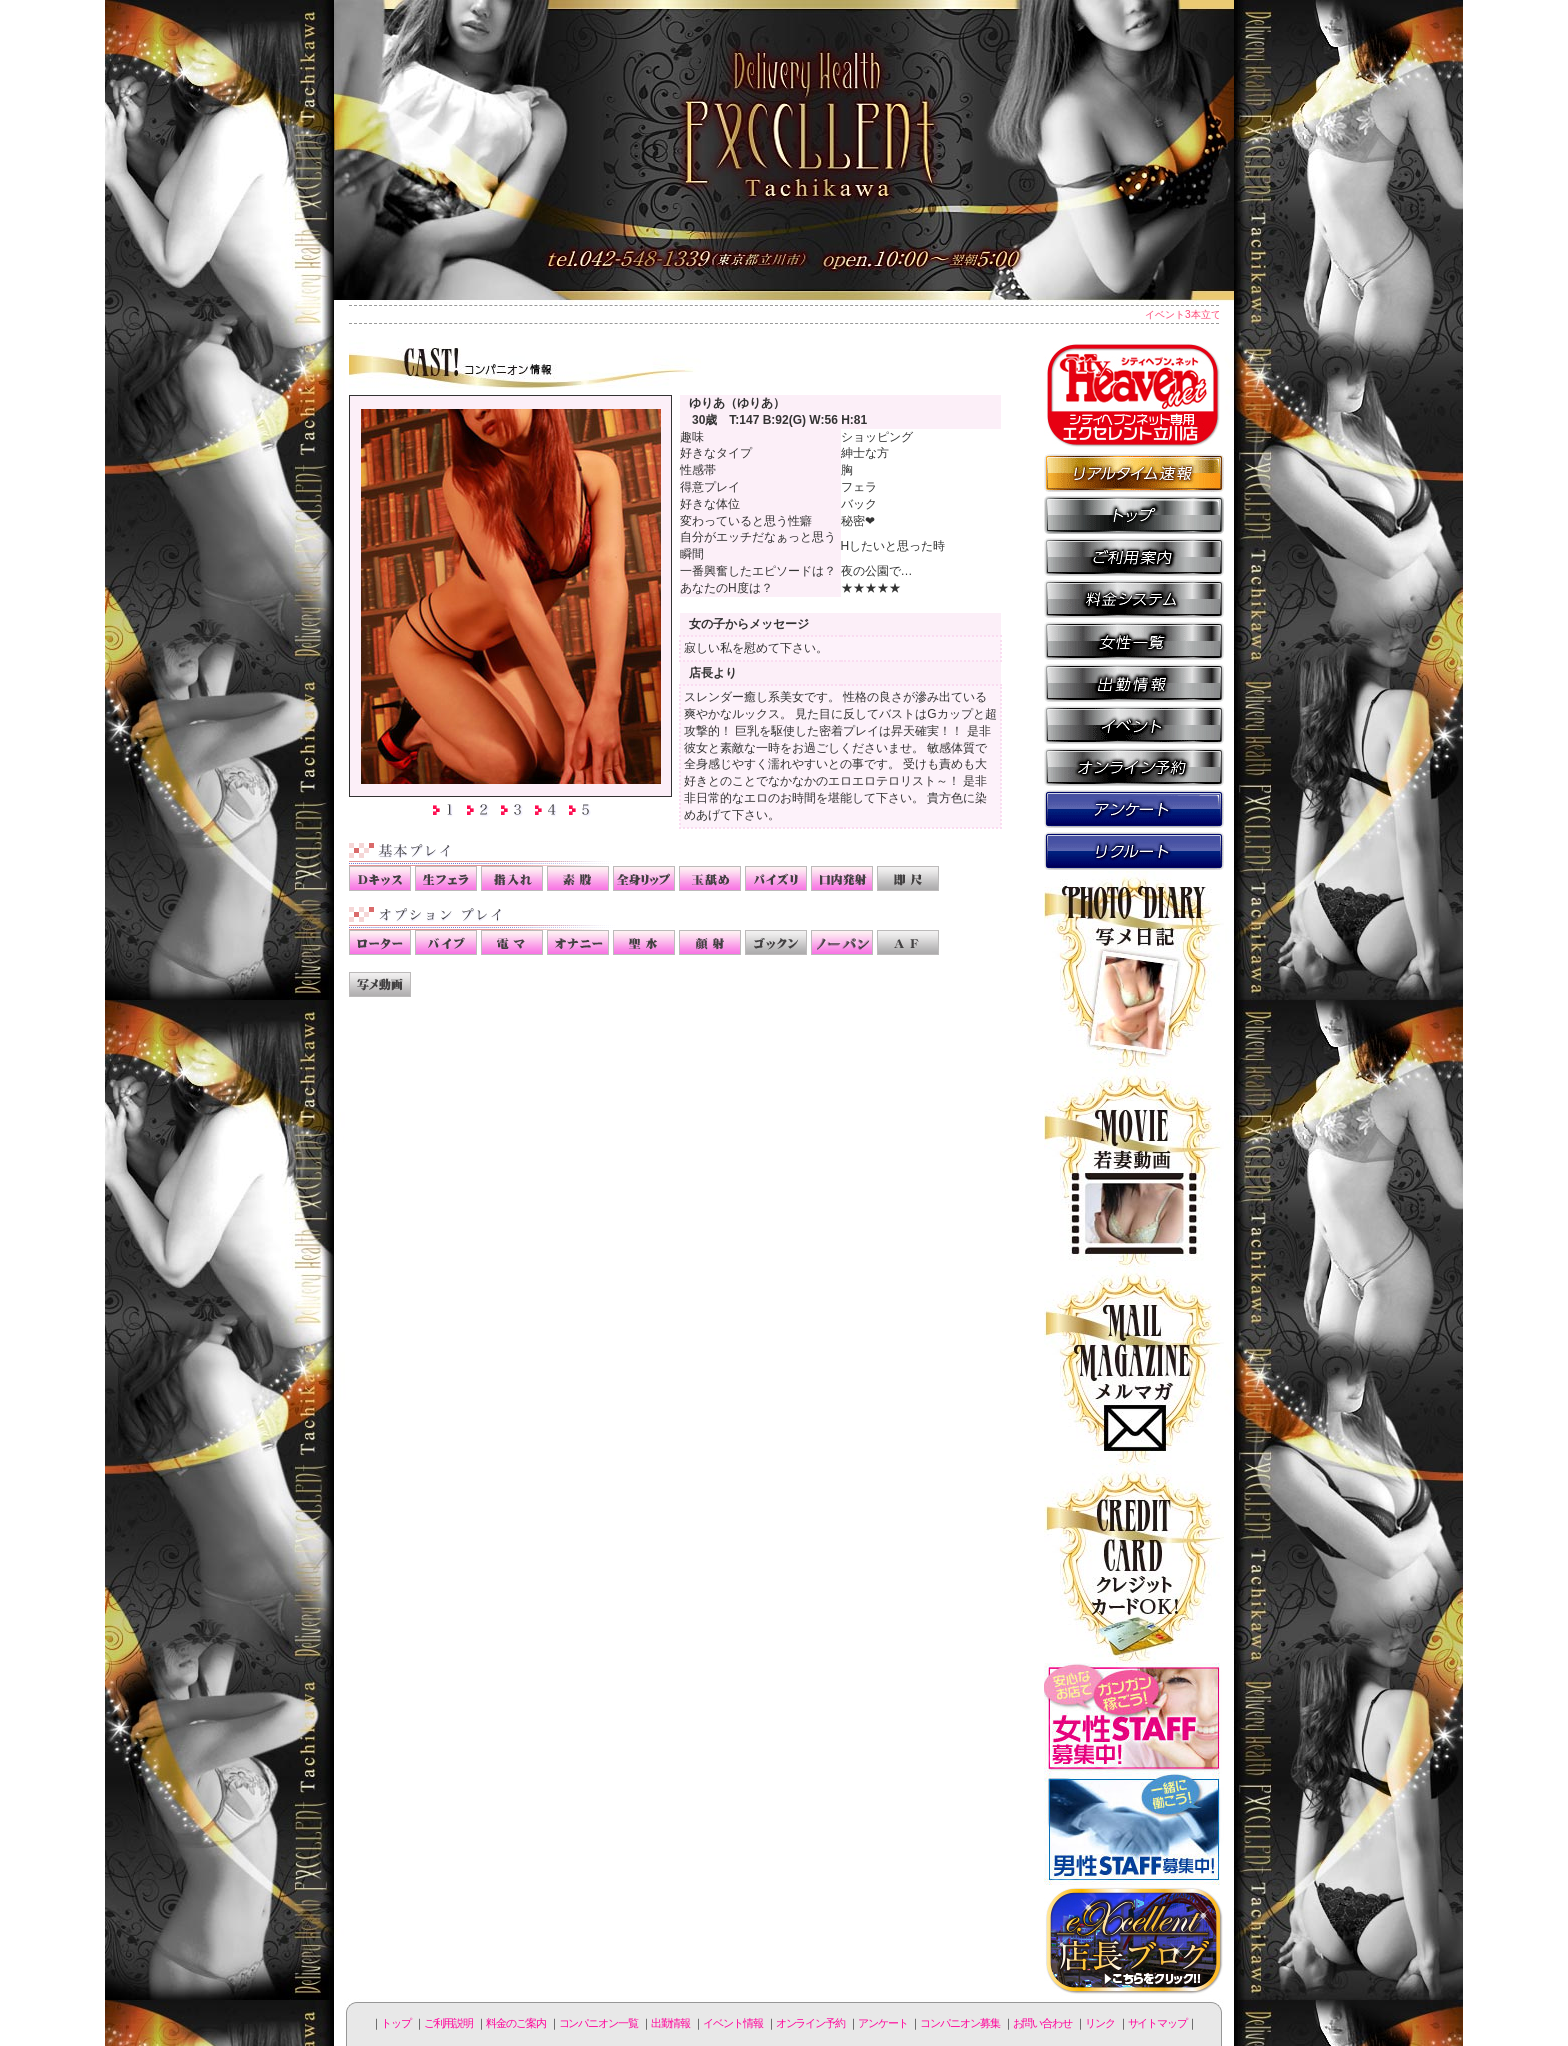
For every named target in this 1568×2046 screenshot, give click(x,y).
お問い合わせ (1042, 2023)
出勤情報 (1134, 682)
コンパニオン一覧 (1134, 640)
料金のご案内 (1134, 598)
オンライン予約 (1134, 766)
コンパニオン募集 (1134, 850)
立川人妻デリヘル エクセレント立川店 (784, 150)
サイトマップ (1157, 2023)
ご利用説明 (1134, 556)
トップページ (1134, 514)
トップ (396, 2023)
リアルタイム (1134, 472)
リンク (1100, 2023)
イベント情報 (1134, 724)
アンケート (1134, 808)
